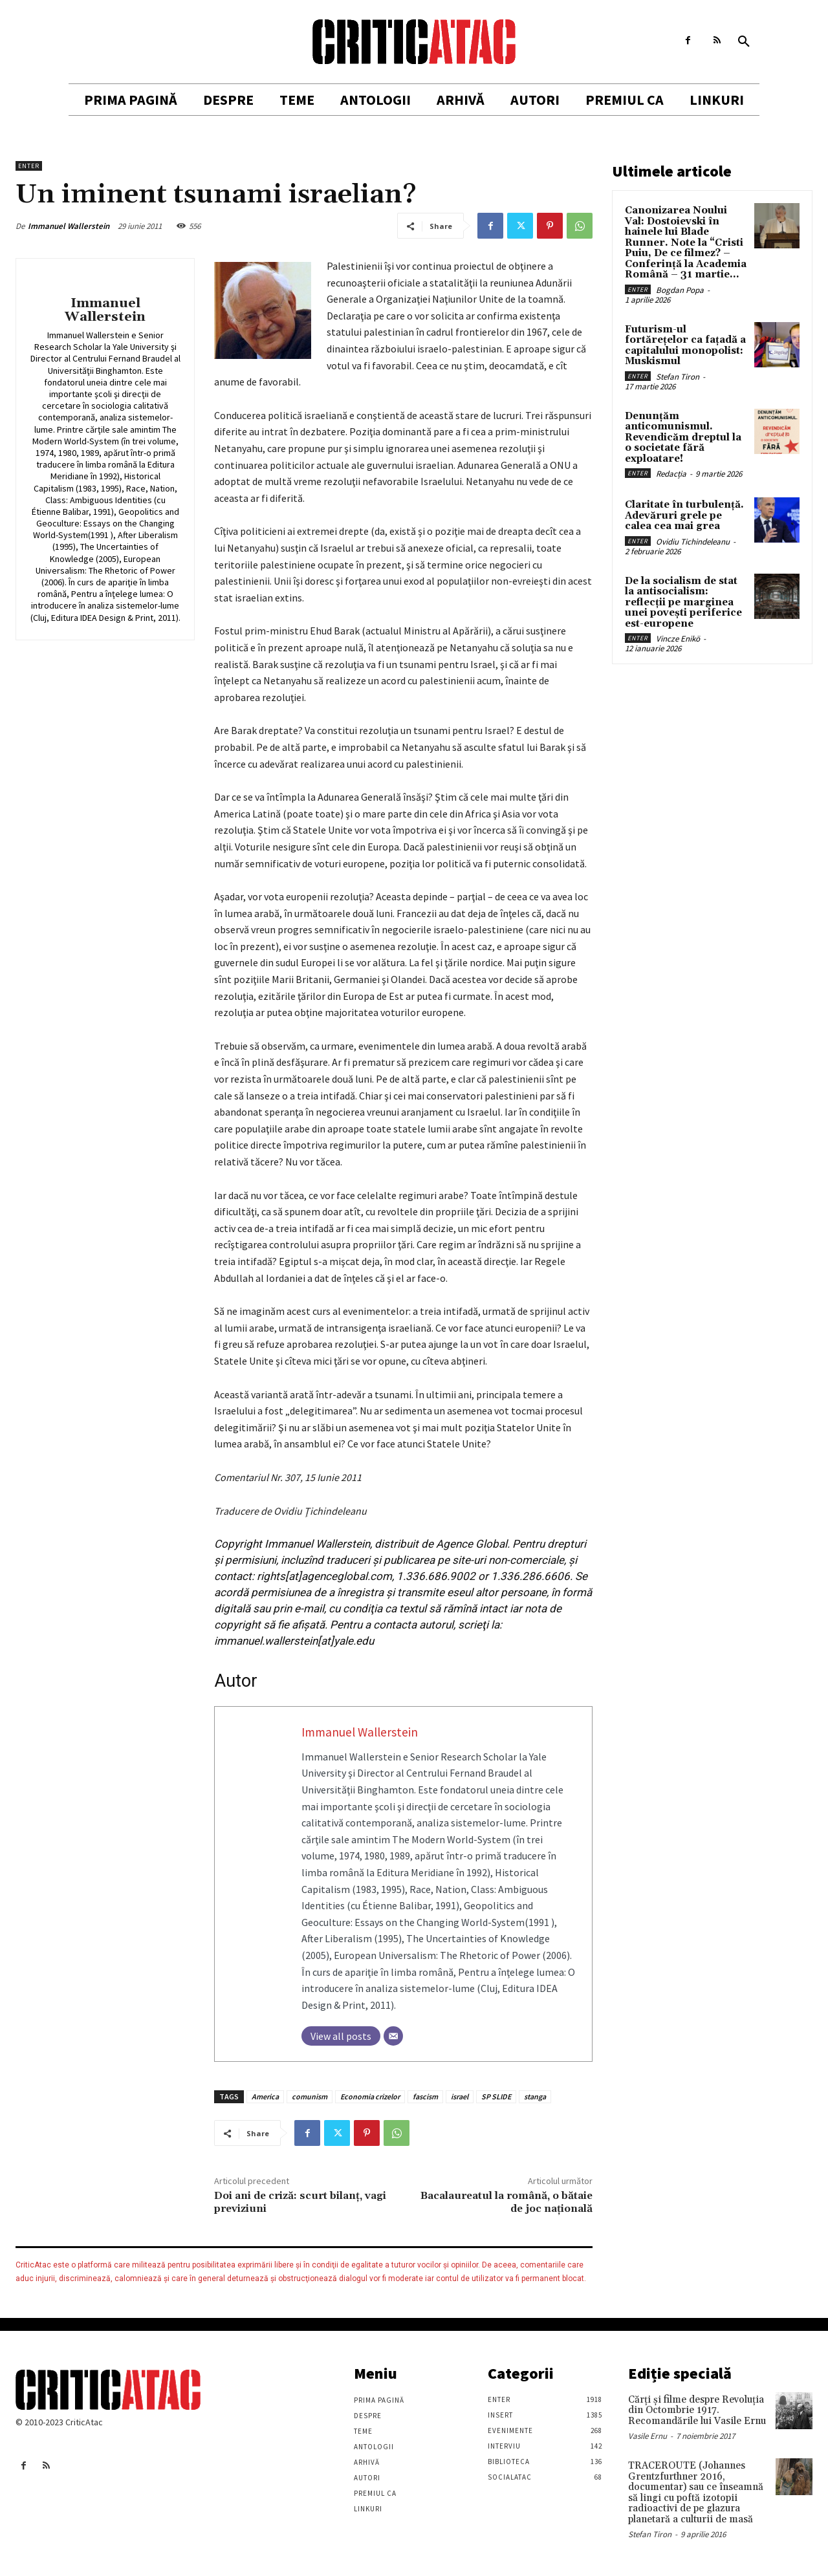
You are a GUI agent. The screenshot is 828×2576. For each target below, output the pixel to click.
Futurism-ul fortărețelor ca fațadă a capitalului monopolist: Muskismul (685, 345)
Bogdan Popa (680, 290)
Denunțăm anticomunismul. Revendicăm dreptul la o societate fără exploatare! (683, 437)
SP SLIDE (496, 2096)
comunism (309, 2096)
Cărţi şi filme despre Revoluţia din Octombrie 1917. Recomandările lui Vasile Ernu (697, 2410)
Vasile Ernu (647, 2435)
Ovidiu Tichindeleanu (693, 541)
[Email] (393, 2036)
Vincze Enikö (678, 638)
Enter (29, 166)
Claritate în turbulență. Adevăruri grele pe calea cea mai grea (684, 515)
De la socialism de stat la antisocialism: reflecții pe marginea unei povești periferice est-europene (683, 602)
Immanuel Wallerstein (68, 226)
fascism (425, 2096)
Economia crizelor (370, 2096)
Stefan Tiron (677, 376)
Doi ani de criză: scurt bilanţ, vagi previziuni (300, 2201)
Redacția (671, 473)
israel (459, 2096)
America (265, 2096)
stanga (535, 2096)
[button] (743, 42)
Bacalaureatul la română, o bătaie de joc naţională (506, 2201)
